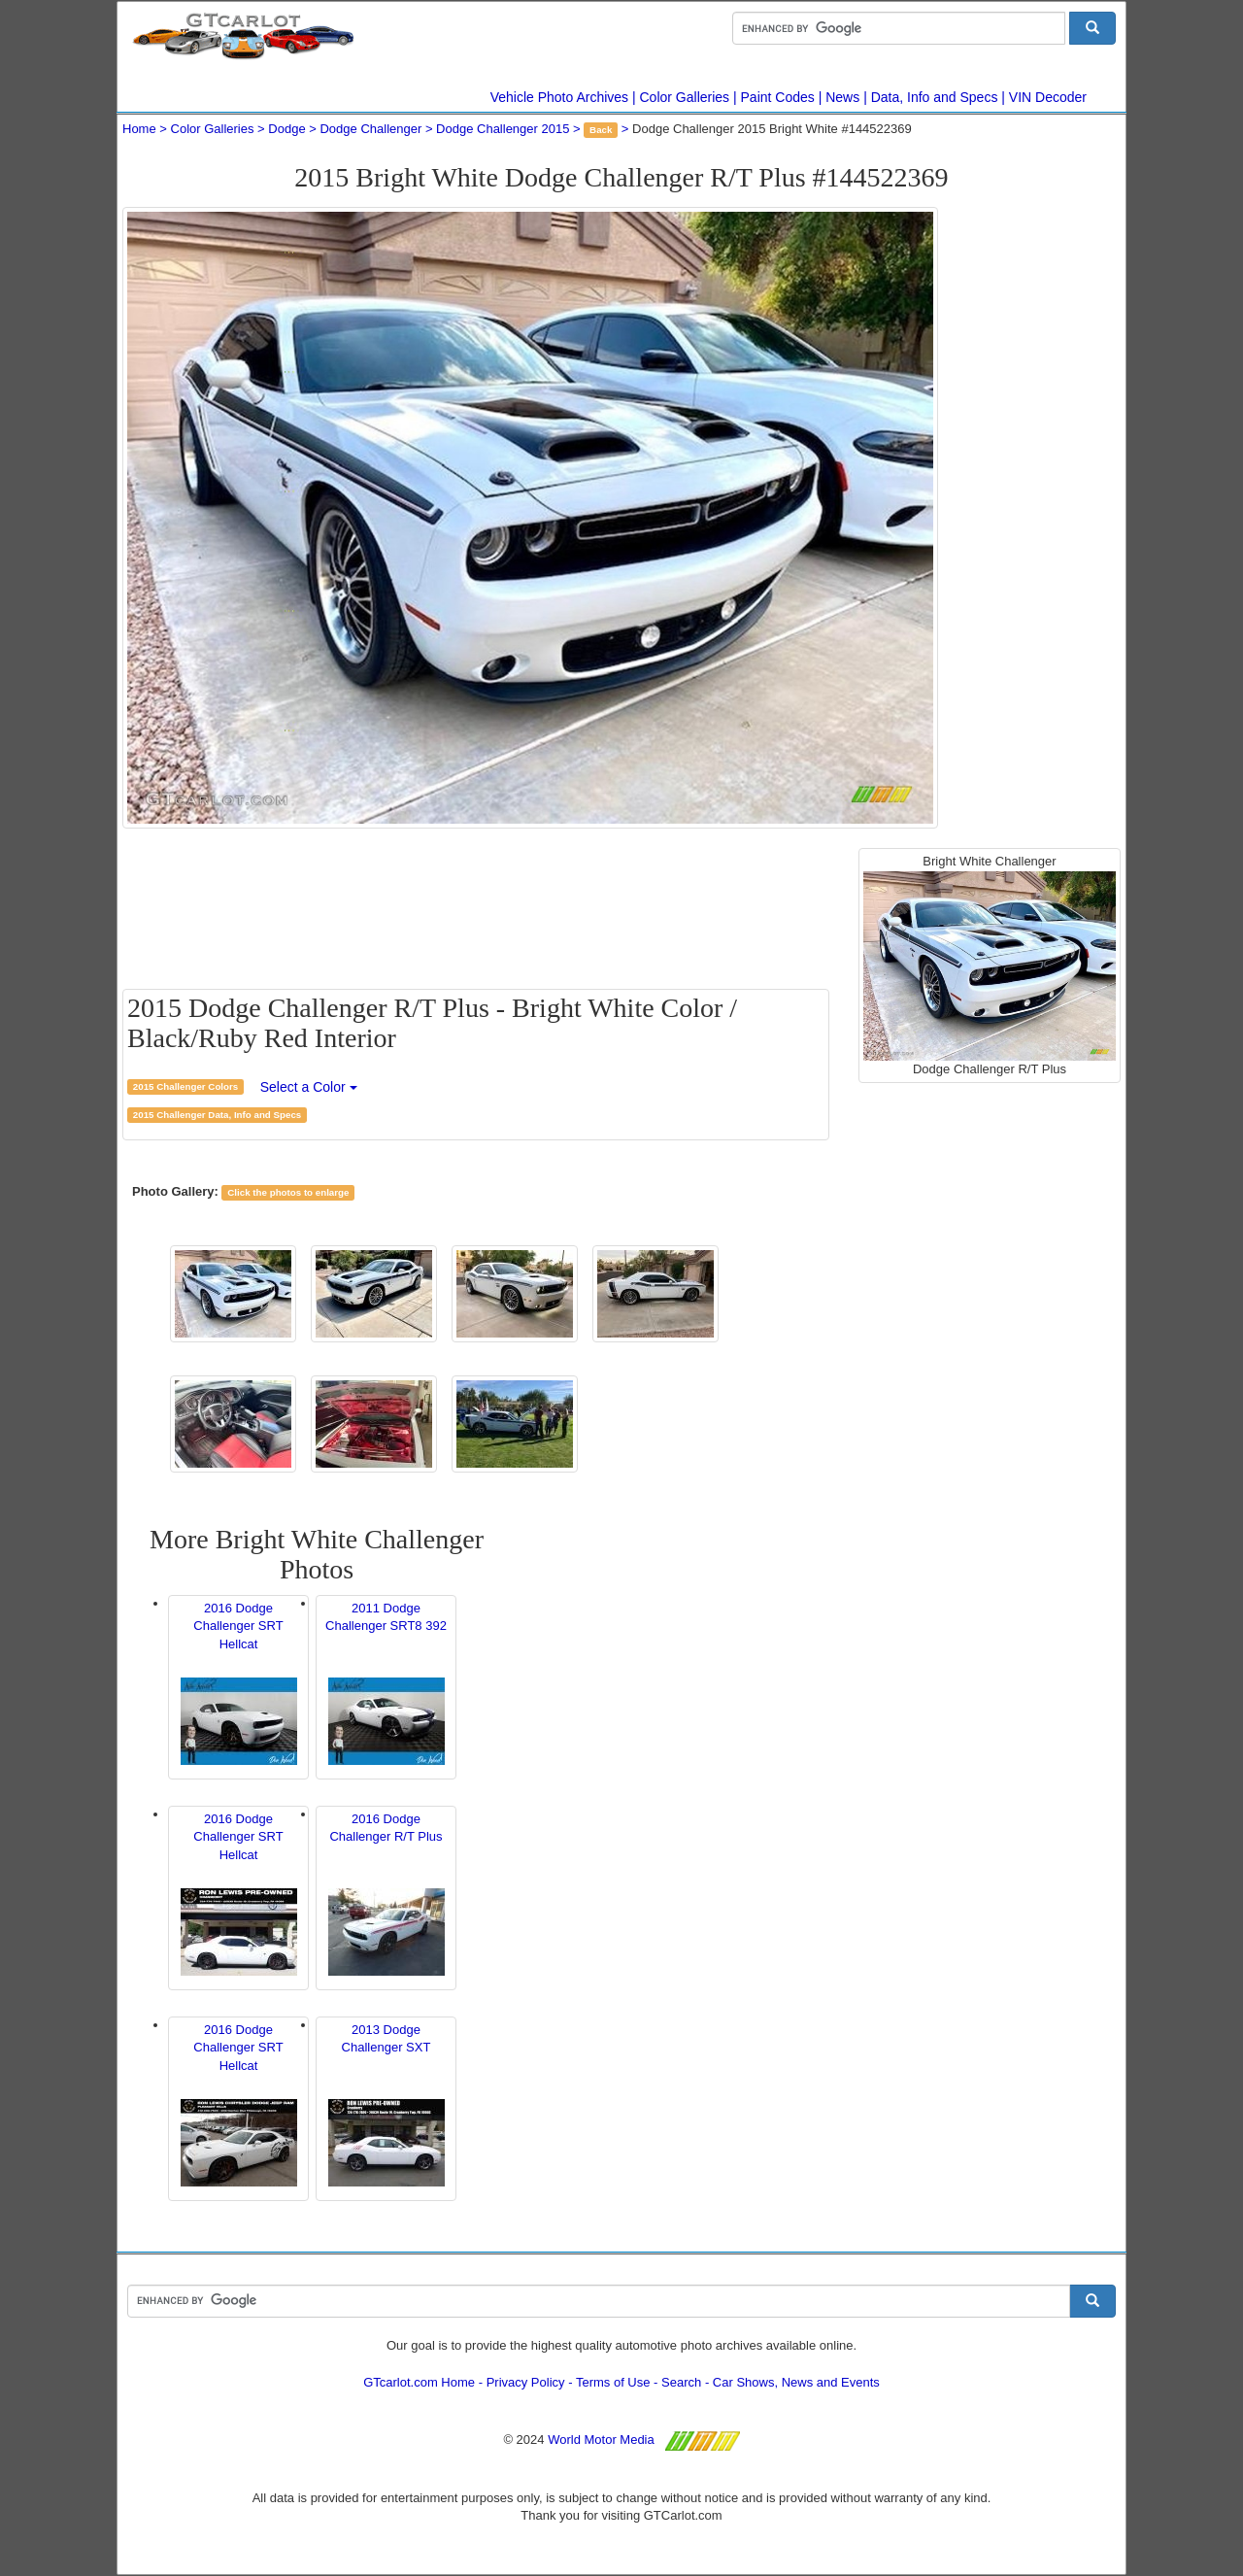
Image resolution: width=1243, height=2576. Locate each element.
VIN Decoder (1048, 97)
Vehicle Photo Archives (559, 97)
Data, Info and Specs (934, 97)
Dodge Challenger (370, 128)
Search (681, 2382)
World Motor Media (601, 2439)
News (842, 97)
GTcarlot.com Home (419, 2382)
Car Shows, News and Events (796, 2382)
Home (139, 128)
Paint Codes (778, 97)
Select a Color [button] (308, 1087)
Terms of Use (613, 2382)
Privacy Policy (526, 2382)
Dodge (286, 128)
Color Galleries (685, 97)
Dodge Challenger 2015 (502, 128)
